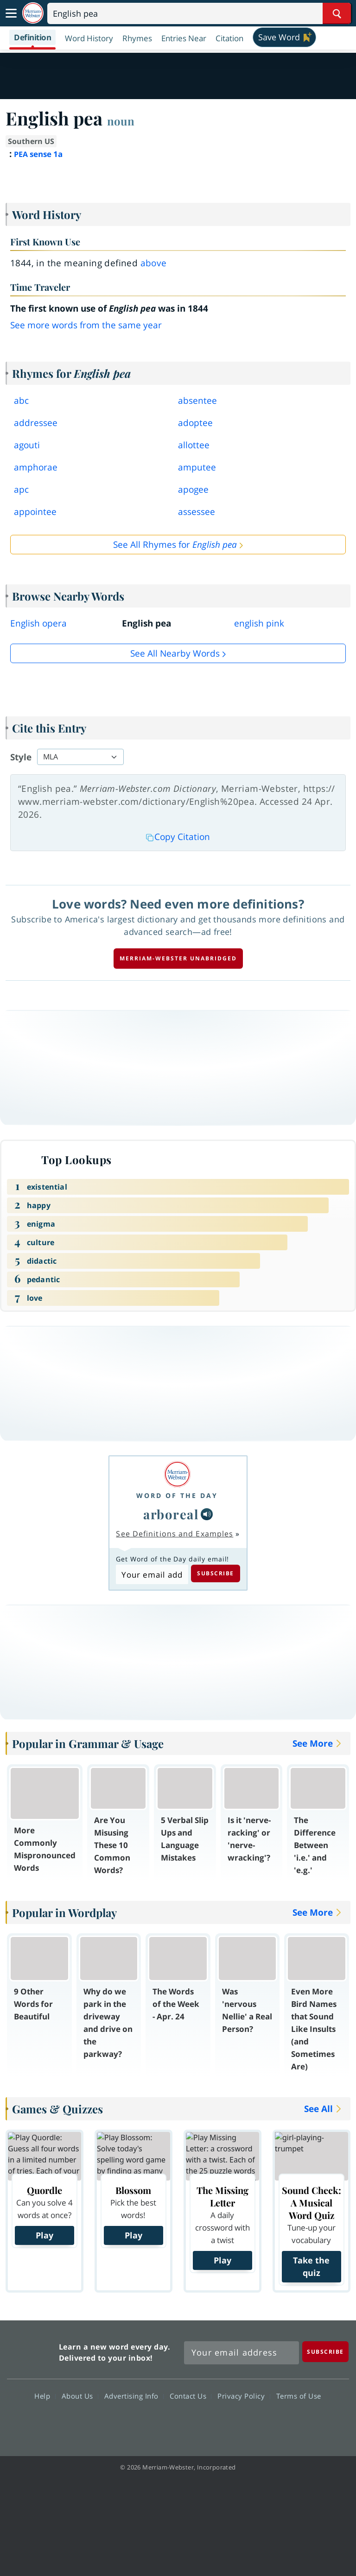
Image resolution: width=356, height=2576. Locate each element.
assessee (196, 512)
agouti (27, 445)
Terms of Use (298, 2396)
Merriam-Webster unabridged (178, 958)
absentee (197, 401)
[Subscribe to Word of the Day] (152, 1574)
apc (21, 489)
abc (21, 401)
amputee (197, 467)
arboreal (171, 1514)
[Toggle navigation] (11, 13)
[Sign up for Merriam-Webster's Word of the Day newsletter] (241, 2352)
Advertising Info (134, 2396)
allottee (194, 445)
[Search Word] (337, 13)
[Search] (199, 13)
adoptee (195, 423)
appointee (35, 512)
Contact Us (190, 2396)
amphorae (35, 467)
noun (120, 120)
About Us (80, 2396)
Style (21, 757)
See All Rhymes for (175, 545)
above (153, 263)
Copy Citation (178, 837)
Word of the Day (177, 1495)
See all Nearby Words (175, 653)
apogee (193, 489)
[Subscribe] (325, 2351)
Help (44, 2396)
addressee (35, 423)
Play (44, 2235)
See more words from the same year (86, 325)
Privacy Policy (243, 2396)
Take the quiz (311, 2266)
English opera (38, 623)
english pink (259, 623)
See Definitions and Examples (174, 1534)
